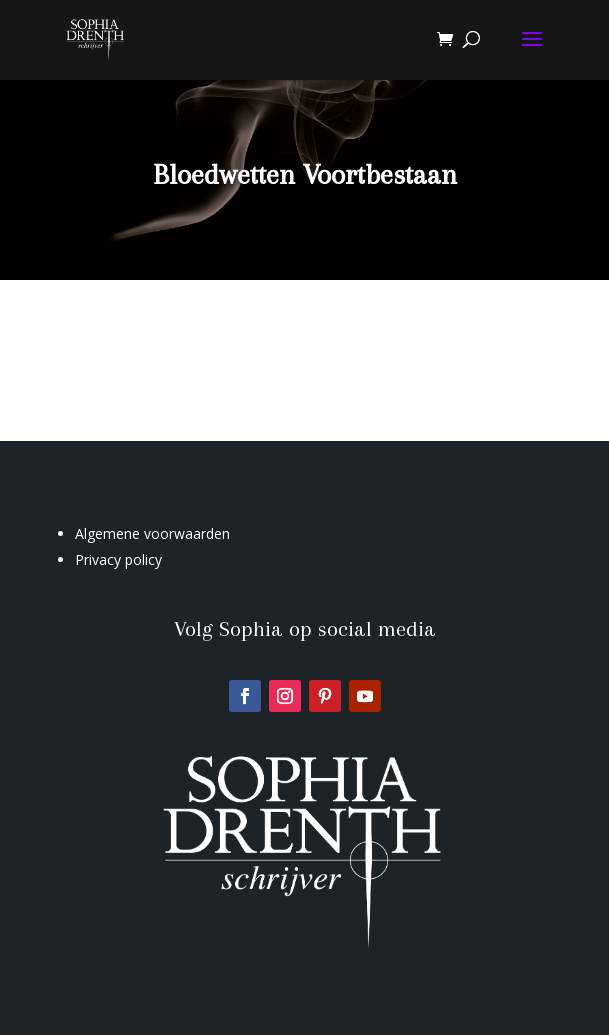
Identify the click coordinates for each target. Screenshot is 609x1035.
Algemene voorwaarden (152, 533)
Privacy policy (118, 559)
